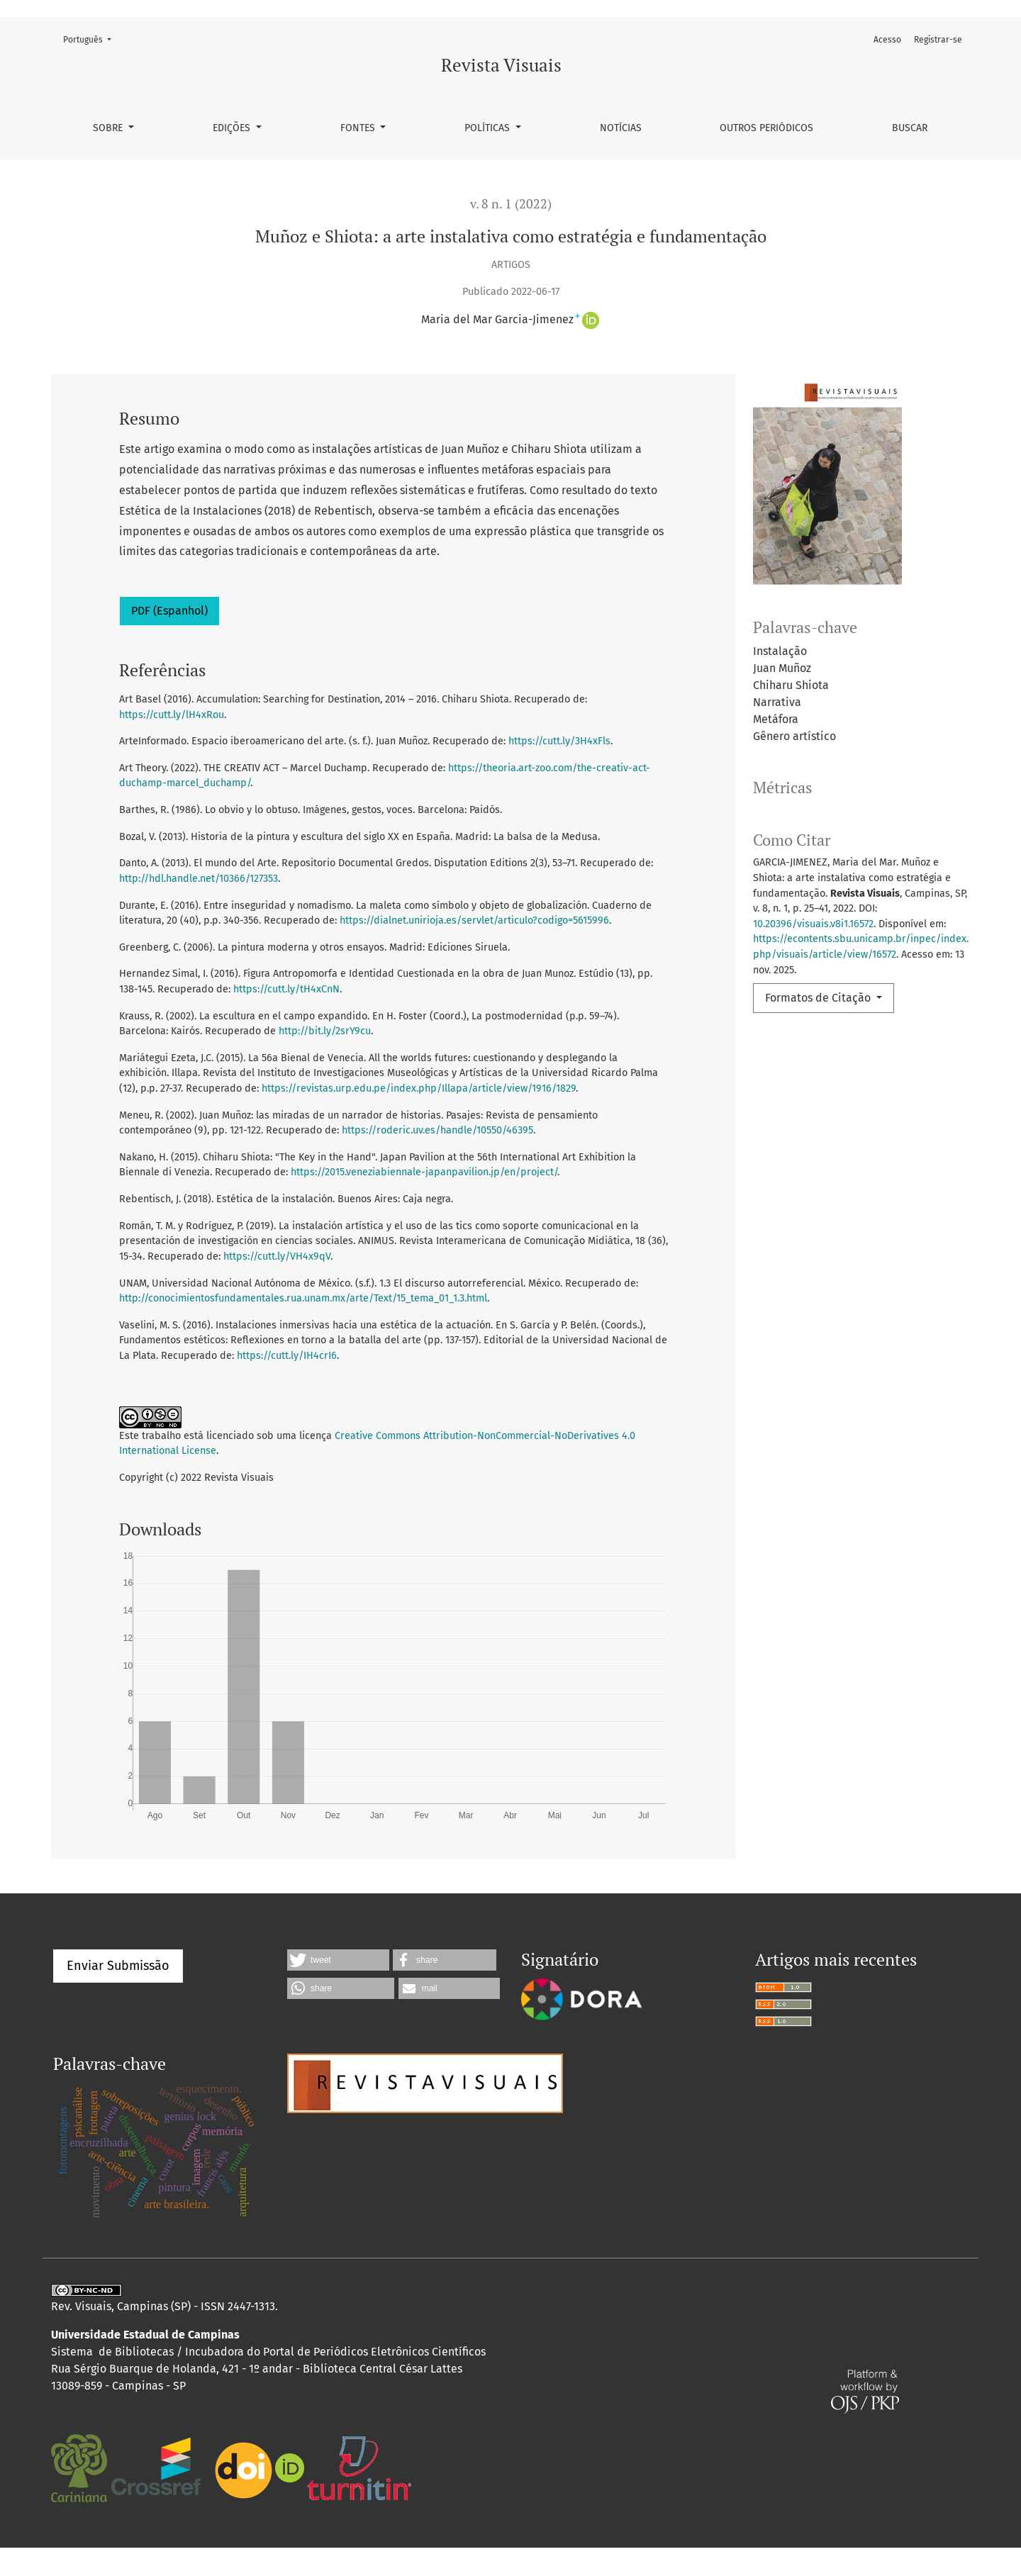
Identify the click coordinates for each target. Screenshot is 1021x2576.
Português (91, 39)
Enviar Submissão (118, 1994)
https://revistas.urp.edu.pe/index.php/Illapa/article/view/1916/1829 (419, 1088)
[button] (338, 1988)
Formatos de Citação (819, 997)
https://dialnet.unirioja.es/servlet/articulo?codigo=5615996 (474, 920)
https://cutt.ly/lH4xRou (171, 715)
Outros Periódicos (766, 128)
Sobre (109, 128)
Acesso (887, 40)
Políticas (488, 128)
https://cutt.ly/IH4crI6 (287, 1356)
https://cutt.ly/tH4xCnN (286, 989)
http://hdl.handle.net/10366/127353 (198, 879)
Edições (233, 128)
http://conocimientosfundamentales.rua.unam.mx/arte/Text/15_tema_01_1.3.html (303, 1298)
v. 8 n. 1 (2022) (511, 204)
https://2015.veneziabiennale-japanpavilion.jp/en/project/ (424, 1172)
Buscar (909, 128)
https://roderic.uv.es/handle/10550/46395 (437, 1130)
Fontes (359, 128)
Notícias (621, 128)
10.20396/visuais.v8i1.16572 (813, 924)
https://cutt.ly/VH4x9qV (276, 1256)
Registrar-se (938, 40)
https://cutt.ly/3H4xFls (559, 741)
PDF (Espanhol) (169, 610)
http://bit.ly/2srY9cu (325, 1031)
